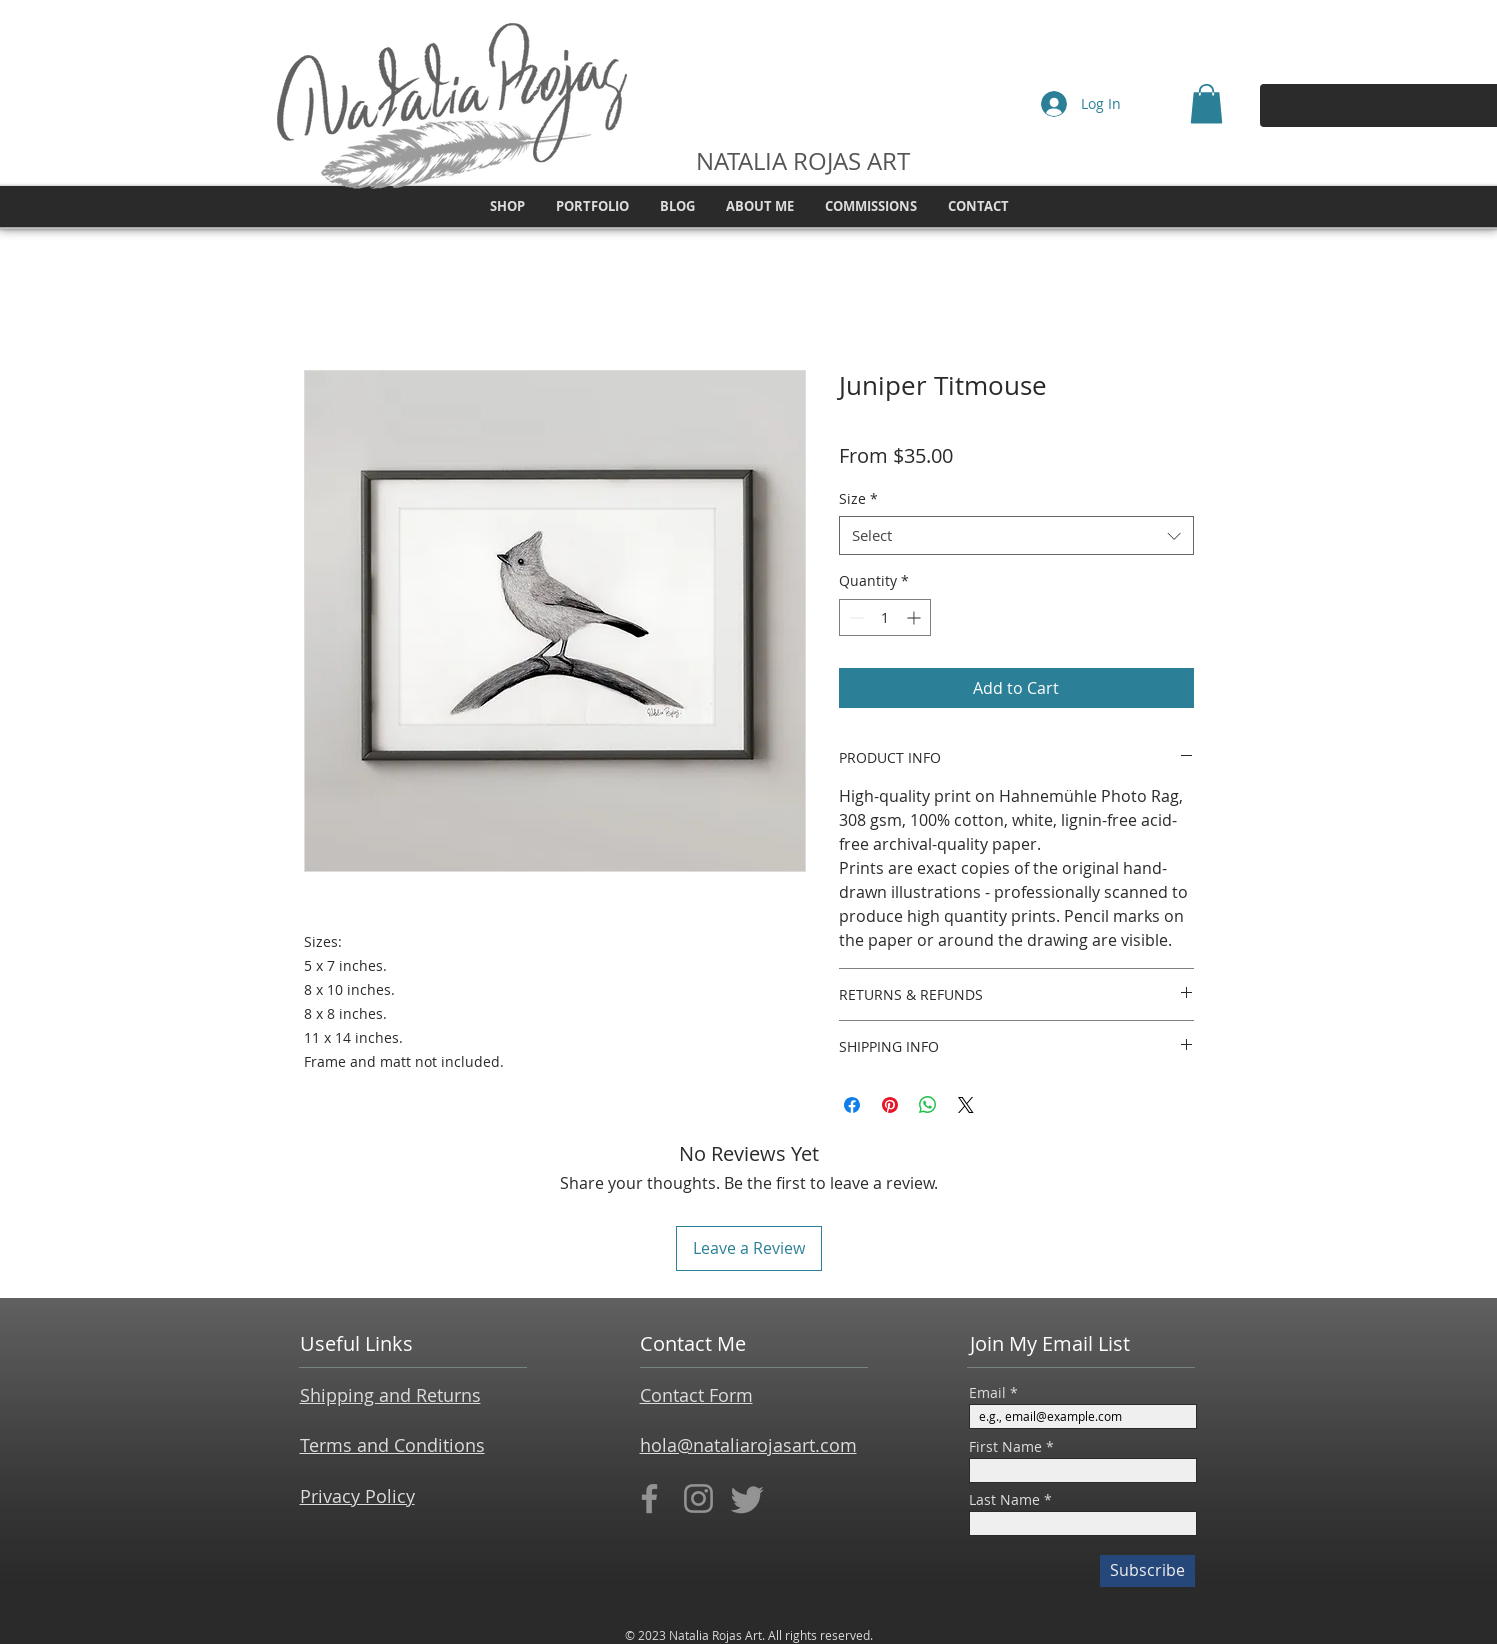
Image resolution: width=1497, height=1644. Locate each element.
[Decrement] (854, 617)
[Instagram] (698, 1498)
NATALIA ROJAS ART (803, 161)
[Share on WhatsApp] (928, 1105)
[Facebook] (649, 1498)
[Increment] (915, 617)
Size (858, 498)
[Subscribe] (1147, 1571)
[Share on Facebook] (852, 1105)
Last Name (1004, 1500)
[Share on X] (966, 1105)
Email (987, 1393)
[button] (1206, 103)
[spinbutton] (885, 617)
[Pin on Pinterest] (890, 1105)
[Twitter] (747, 1498)
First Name (1005, 1447)
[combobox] (1016, 535)
